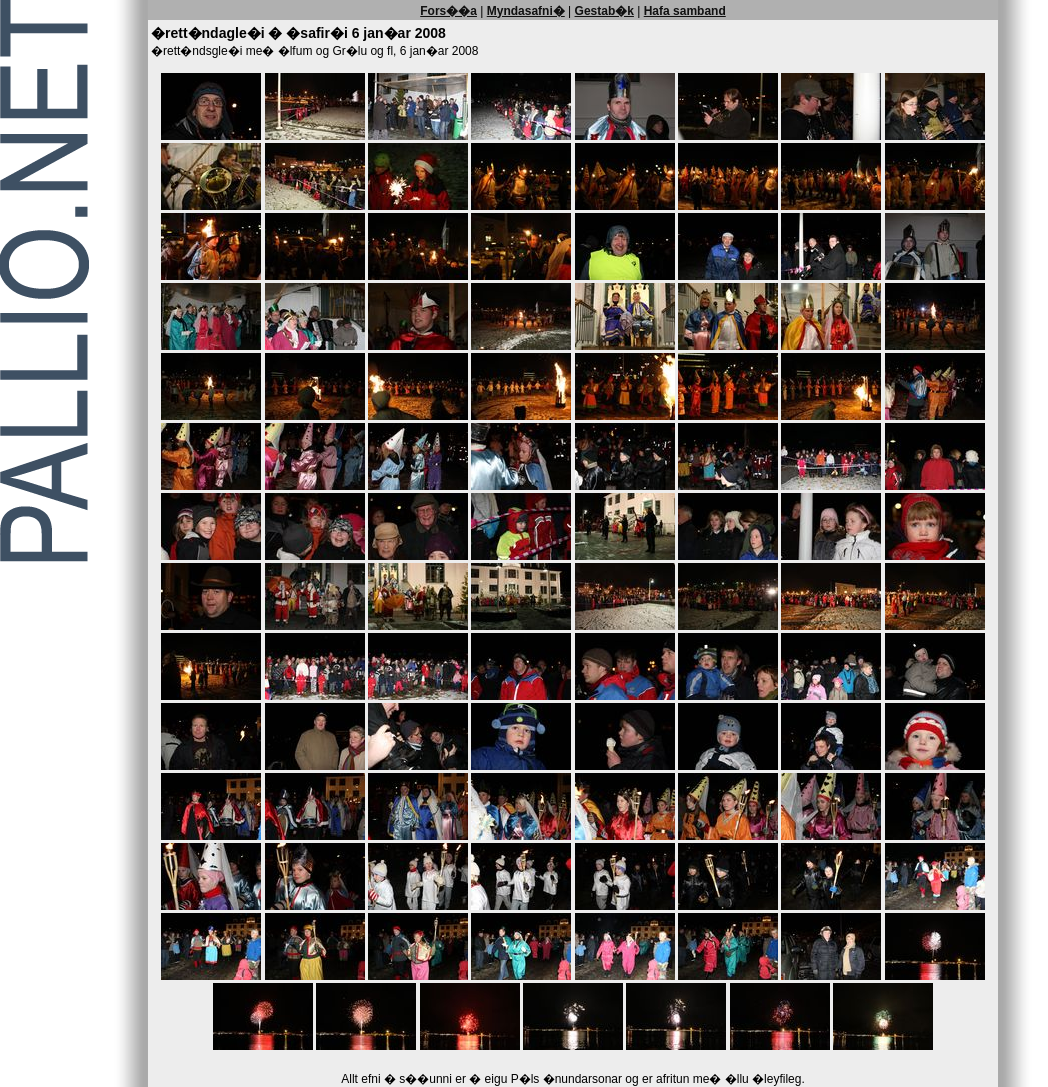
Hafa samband (685, 11)
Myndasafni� (526, 11)
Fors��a (448, 11)
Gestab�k (604, 11)
